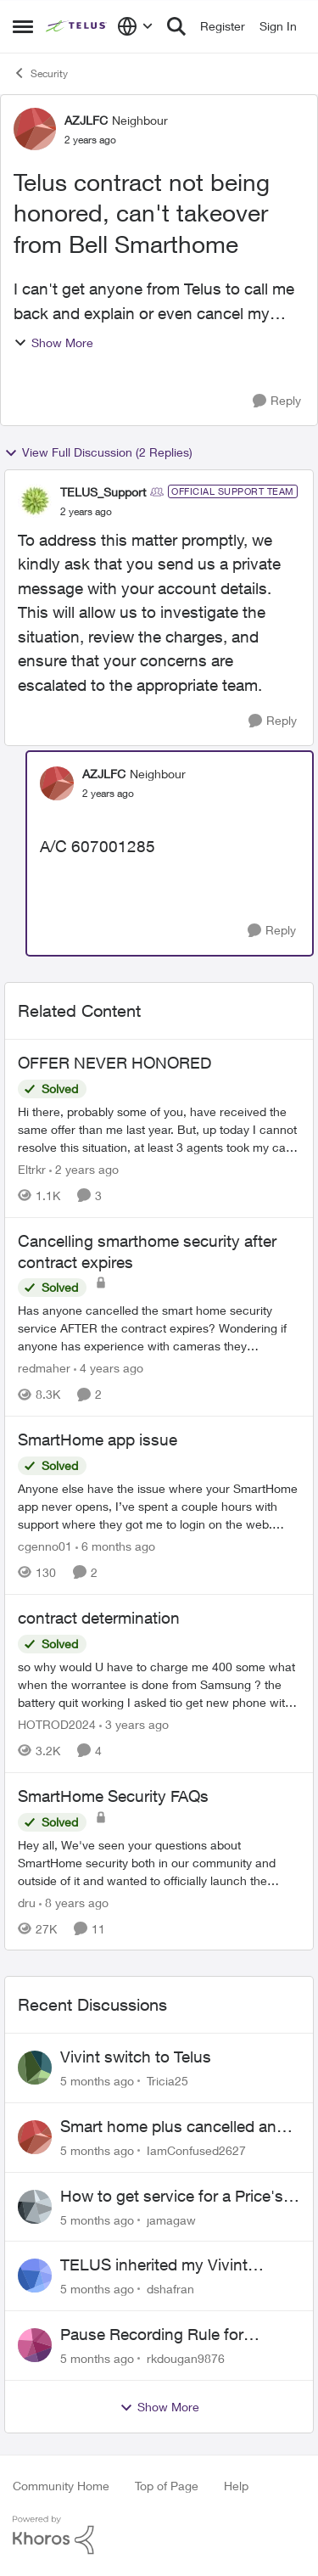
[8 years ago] (74, 1902)
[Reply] (276, 401)
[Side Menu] (23, 26)
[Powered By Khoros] (159, 2535)
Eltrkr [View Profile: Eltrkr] (32, 1169)
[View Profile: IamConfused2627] (35, 2137)
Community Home (61, 2485)
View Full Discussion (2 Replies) (98, 452)
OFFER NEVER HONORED (114, 1062)
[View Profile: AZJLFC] (35, 129)
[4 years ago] (108, 1368)
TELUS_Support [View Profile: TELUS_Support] (103, 492)
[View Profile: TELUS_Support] (35, 501)
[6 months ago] (115, 1546)
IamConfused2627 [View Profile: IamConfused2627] (196, 2150)
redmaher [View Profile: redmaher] (44, 1368)
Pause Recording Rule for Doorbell (151, 2335)
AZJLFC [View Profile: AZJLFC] (86, 120)
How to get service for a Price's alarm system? (171, 2196)
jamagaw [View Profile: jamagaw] (171, 2219)
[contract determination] (159, 1684)
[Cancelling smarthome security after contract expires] (159, 1328)
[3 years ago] (134, 1724)
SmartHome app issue (97, 1439)
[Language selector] (135, 26)
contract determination (99, 1617)
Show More (53, 342)
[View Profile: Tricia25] (35, 2068)
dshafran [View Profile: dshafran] (170, 2288)
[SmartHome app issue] (159, 1506)
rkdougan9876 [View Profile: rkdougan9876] (186, 2358)
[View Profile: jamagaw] (35, 2207)
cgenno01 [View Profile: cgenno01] (45, 1546)
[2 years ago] (84, 1169)
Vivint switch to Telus (135, 2056)
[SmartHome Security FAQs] (159, 1862)
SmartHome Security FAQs (113, 1796)
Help (236, 2485)
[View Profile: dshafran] (35, 2276)
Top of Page (166, 2485)
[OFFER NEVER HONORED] (159, 1129)
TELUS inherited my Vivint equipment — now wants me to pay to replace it (172, 2265)
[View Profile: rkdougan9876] (35, 2345)
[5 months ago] (97, 2081)
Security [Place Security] (40, 73)
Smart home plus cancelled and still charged (173, 2127)
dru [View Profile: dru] (27, 1901)
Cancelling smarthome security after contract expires (147, 1251)
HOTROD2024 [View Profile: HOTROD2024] (57, 1724)
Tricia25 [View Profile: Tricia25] (167, 2081)
